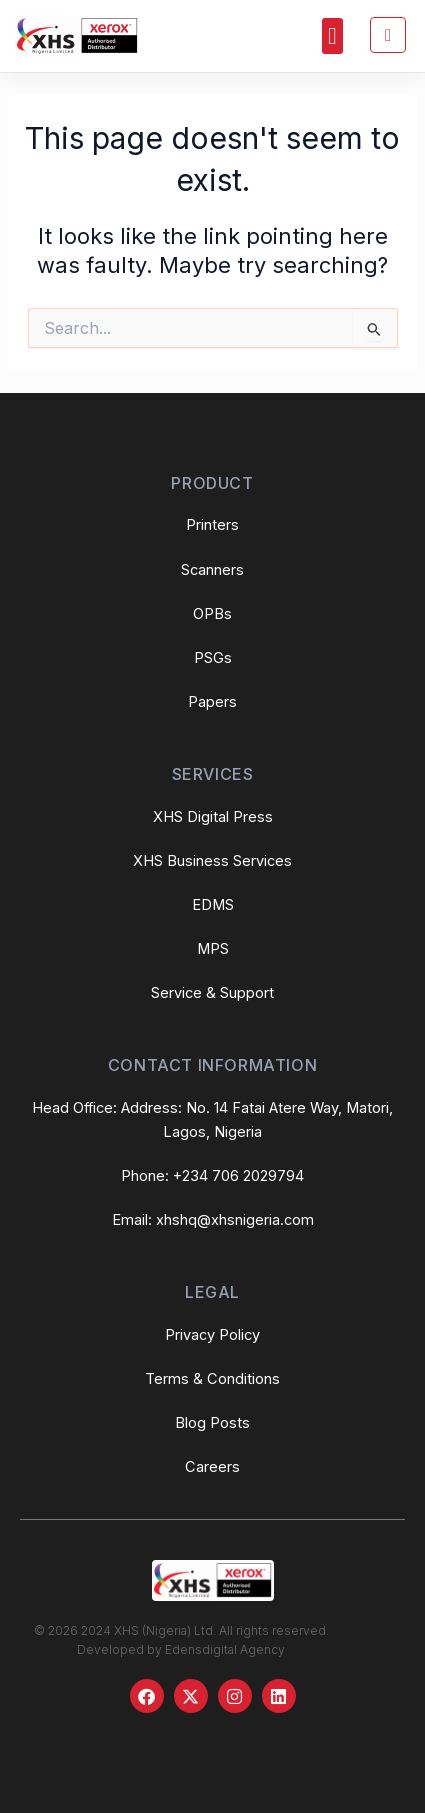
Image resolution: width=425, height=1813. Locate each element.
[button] (332, 36)
